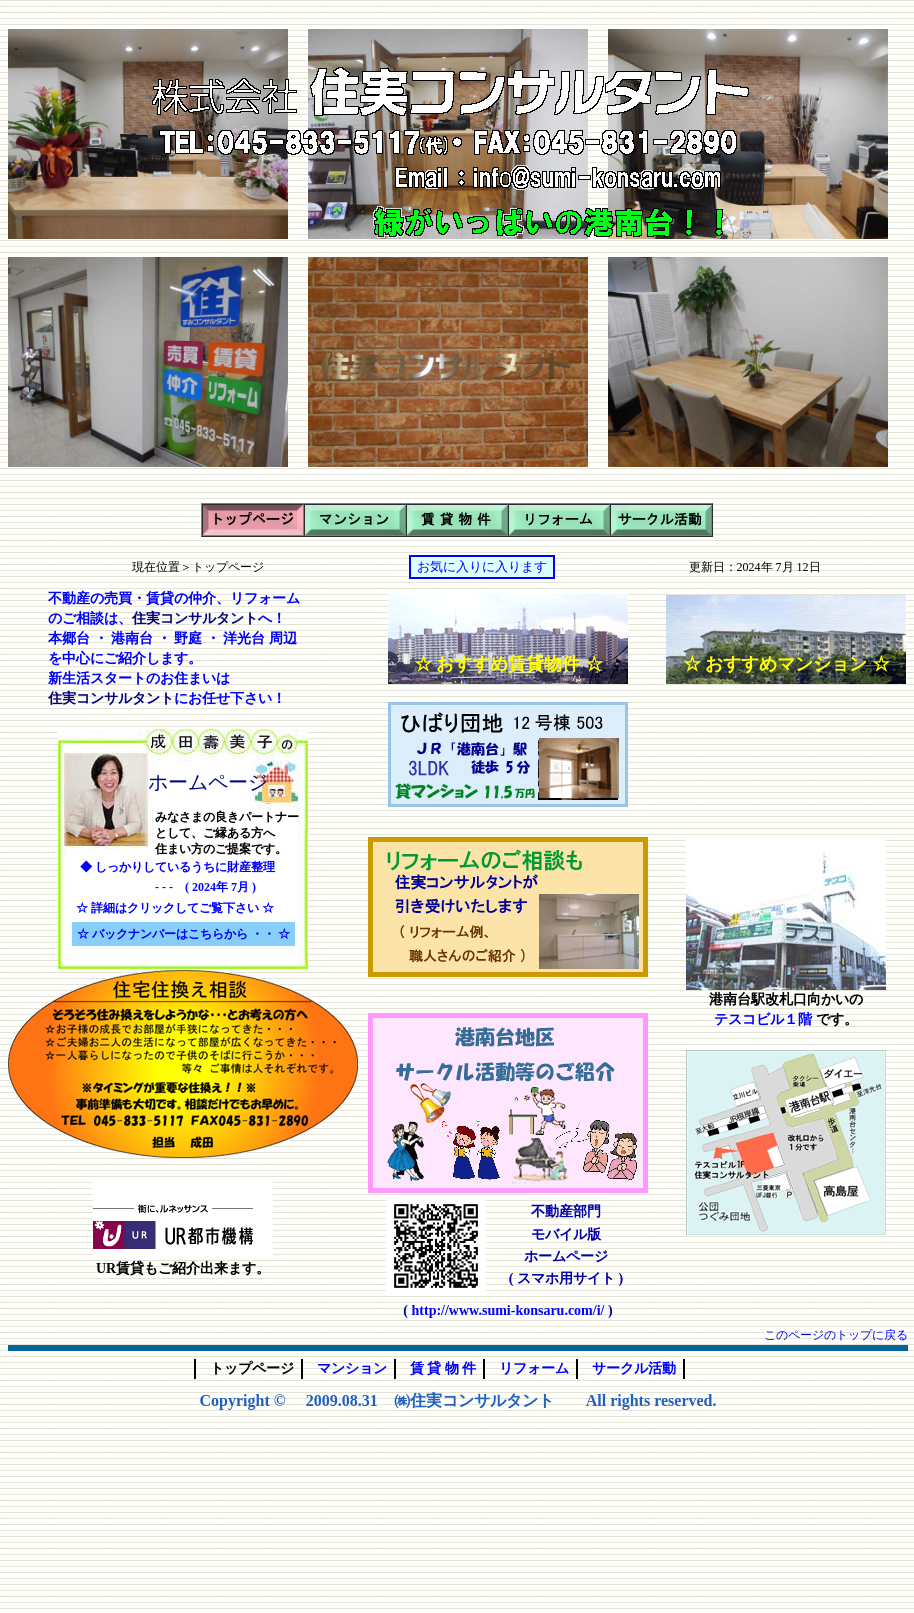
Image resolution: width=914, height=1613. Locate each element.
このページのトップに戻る (836, 1335)
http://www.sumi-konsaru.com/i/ (508, 1310)
